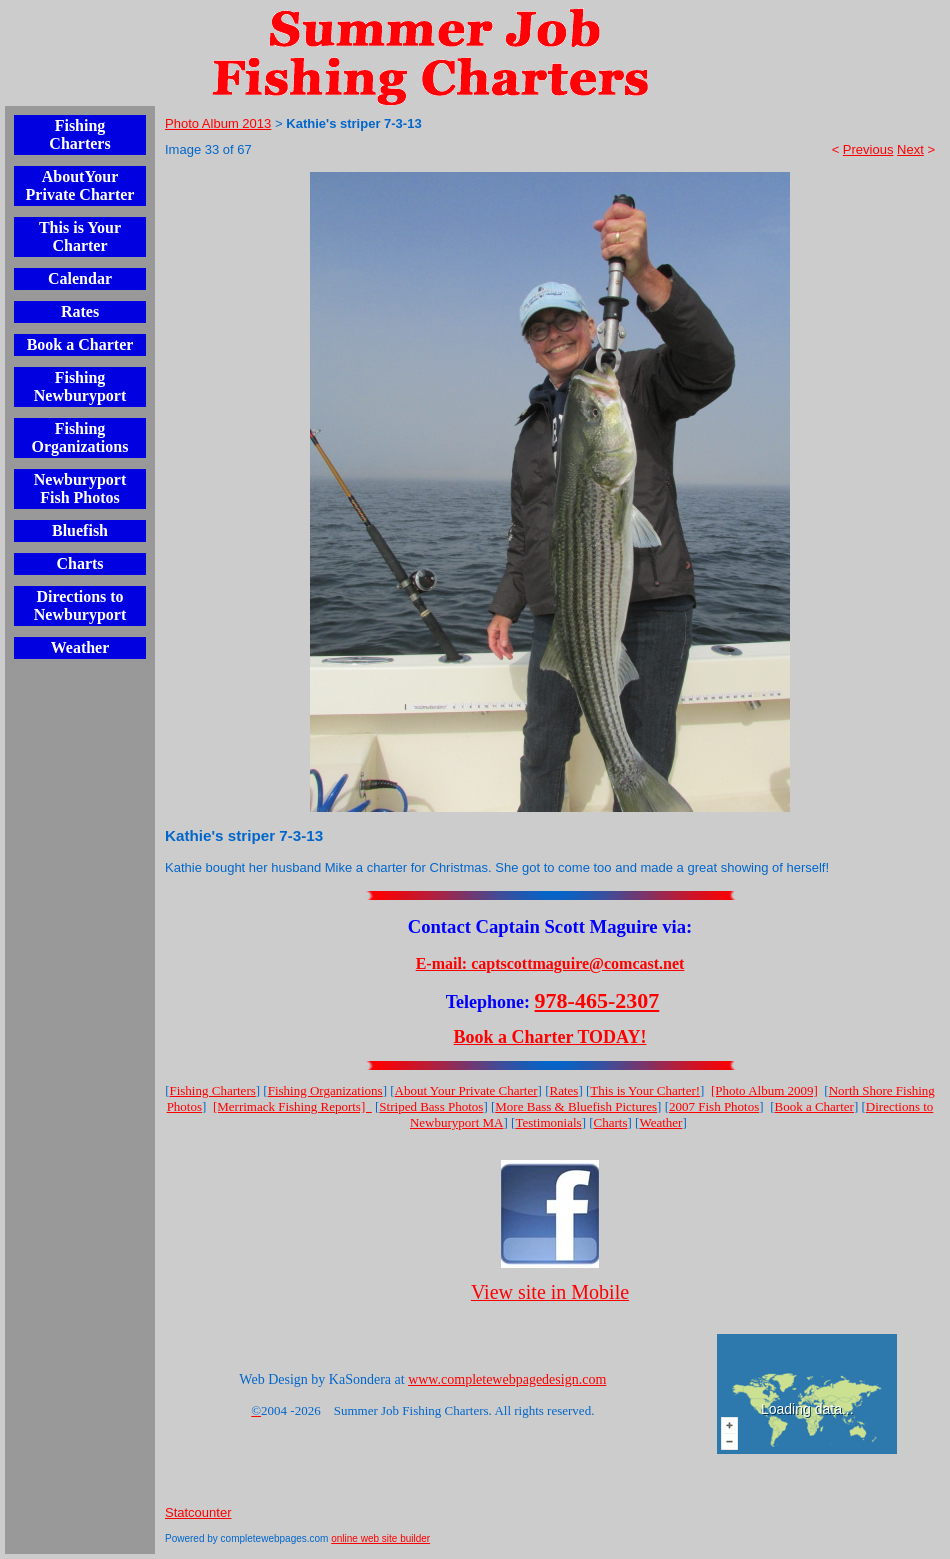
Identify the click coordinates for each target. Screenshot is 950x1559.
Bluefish (80, 530)
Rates (80, 311)
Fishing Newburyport (80, 386)
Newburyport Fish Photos (80, 488)
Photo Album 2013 (218, 123)
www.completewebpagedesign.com (507, 1379)
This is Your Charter (80, 236)
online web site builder (380, 1538)
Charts (79, 563)
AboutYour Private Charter (80, 185)
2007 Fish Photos (714, 1106)
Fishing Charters (79, 134)
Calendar (80, 278)
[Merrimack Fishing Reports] (292, 1106)
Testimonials (548, 1122)
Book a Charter (80, 344)
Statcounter (198, 1512)
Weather (80, 647)
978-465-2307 (597, 1000)
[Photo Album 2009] (764, 1090)
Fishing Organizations (80, 437)
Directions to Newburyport (80, 605)
